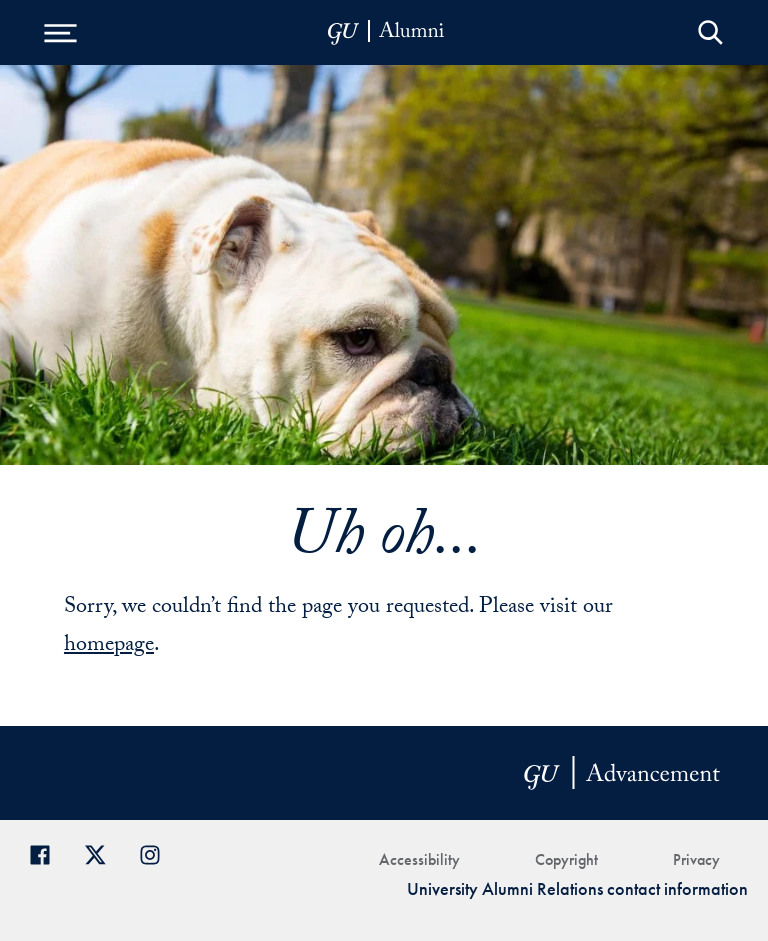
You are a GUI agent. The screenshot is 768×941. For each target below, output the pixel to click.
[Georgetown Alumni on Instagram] (157, 852)
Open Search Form (710, 32)
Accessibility (419, 859)
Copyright (566, 859)
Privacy (696, 859)
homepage (109, 646)
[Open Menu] (60, 32)
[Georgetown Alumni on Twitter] (102, 852)
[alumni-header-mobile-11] (386, 32)
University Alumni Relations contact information (577, 888)
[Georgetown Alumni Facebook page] (47, 852)
